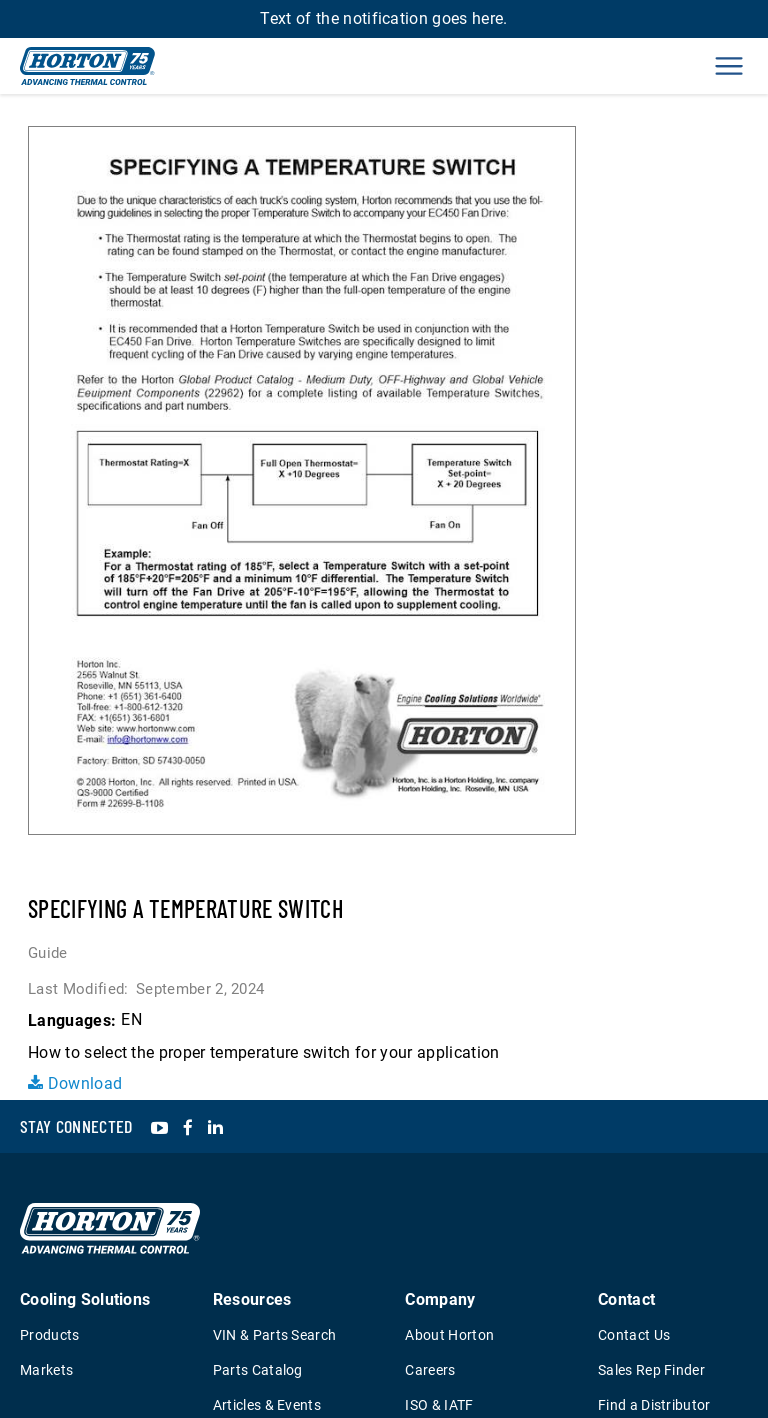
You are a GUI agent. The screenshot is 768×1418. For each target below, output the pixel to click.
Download (75, 1083)
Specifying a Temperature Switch (185, 908)
